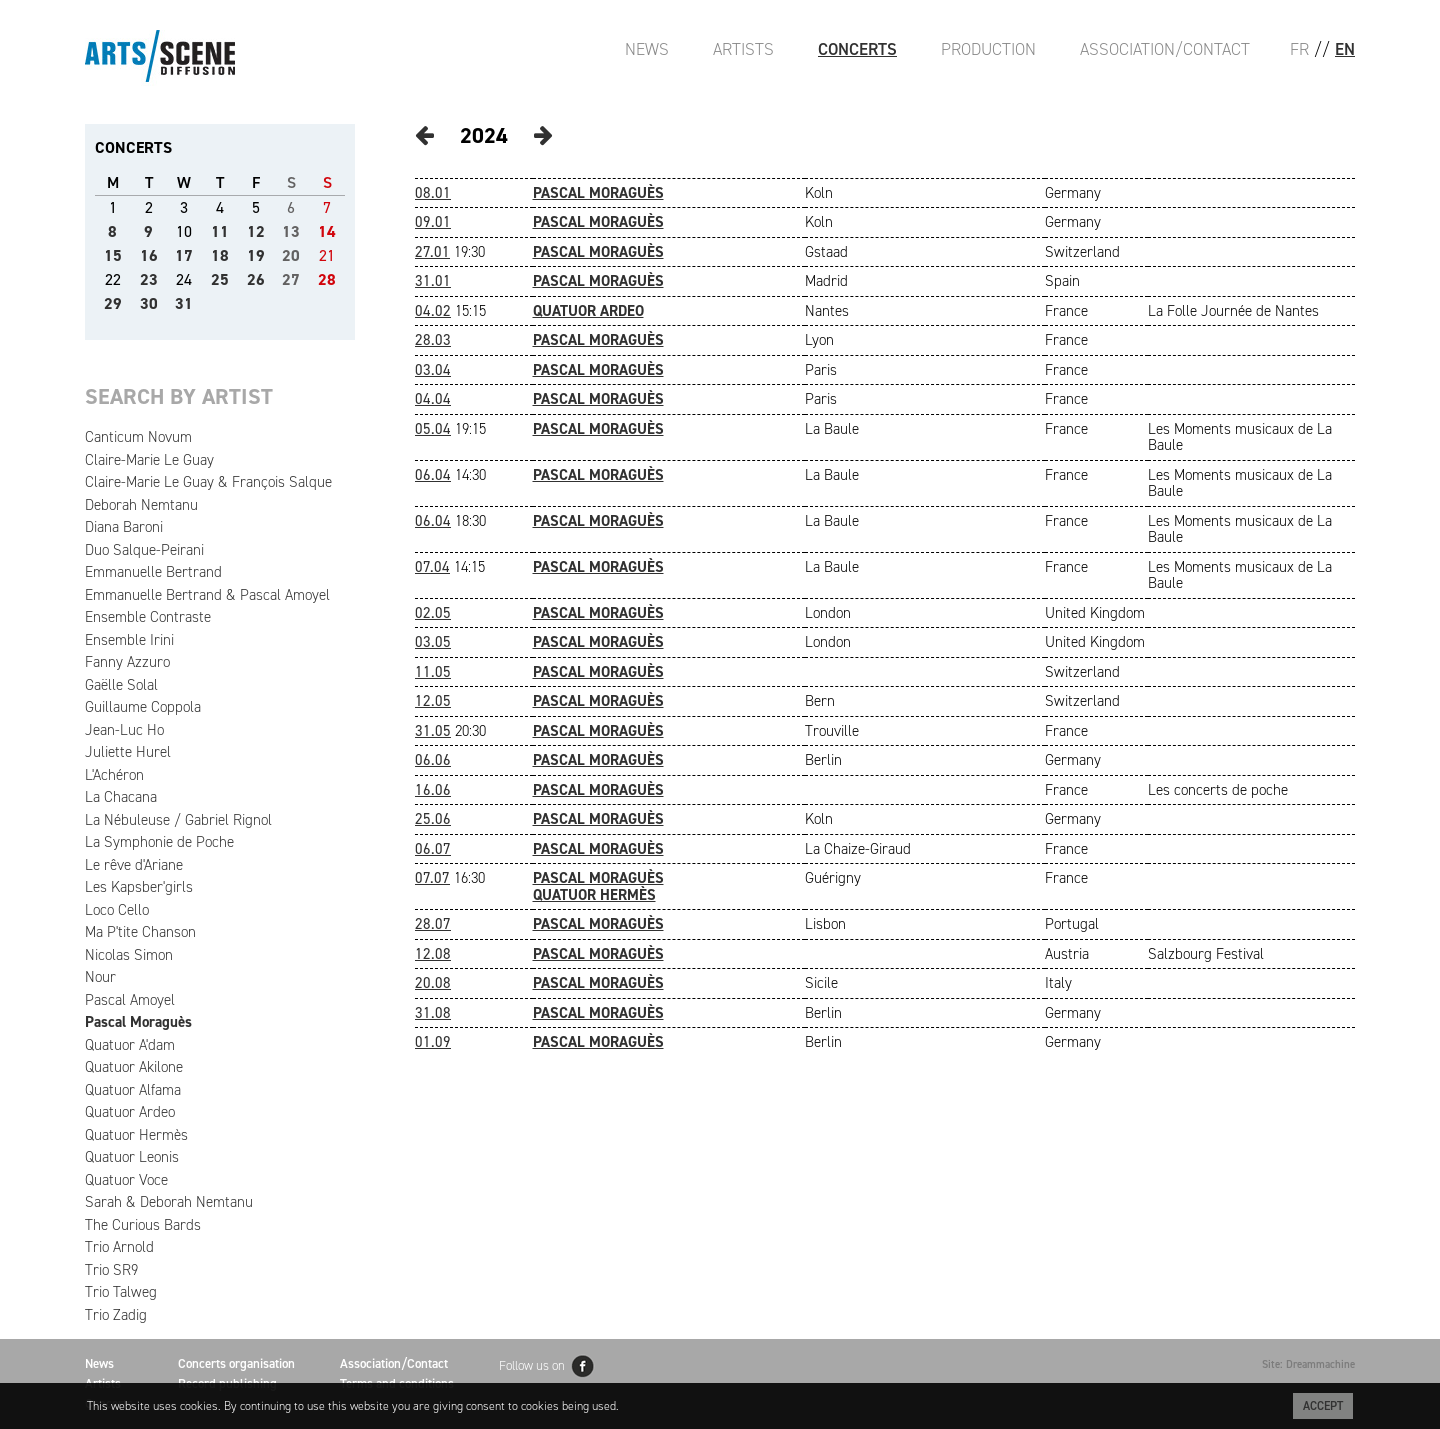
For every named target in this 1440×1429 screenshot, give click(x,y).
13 (291, 231)
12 (256, 231)
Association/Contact (1165, 49)
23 (149, 279)
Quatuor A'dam (130, 1045)
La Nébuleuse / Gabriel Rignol (178, 820)
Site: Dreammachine (1308, 1364)
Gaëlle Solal (121, 685)
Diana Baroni (124, 527)
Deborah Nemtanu (141, 505)
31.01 (433, 281)
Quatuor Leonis (132, 1157)
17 (184, 255)
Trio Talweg (121, 1292)
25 (220, 279)
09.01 (433, 222)
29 (113, 303)
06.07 (433, 849)
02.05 (433, 613)
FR (1299, 49)
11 (220, 231)
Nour (100, 977)
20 (291, 255)
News (647, 49)
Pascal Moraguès (138, 1022)
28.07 (433, 924)
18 (220, 255)
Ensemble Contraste (148, 617)
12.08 (433, 954)
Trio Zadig (116, 1315)
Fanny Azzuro (127, 662)
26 (256, 279)
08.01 (433, 193)
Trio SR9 (111, 1270)
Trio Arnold (119, 1247)
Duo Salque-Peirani (144, 550)
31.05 (433, 731)
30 (149, 303)
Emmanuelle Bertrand (153, 572)
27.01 (432, 252)
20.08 (433, 983)
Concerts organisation (236, 1363)
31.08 (433, 1013)
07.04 (432, 567)
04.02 (433, 311)
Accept (1323, 1406)
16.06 (433, 790)
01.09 (433, 1042)
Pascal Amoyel (130, 1000)
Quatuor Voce (126, 1180)
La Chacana (121, 797)
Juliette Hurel (128, 752)
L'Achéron (114, 775)
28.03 (433, 340)
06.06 (433, 760)
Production (988, 49)
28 (327, 279)
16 (149, 255)
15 (113, 255)
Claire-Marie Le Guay (149, 460)
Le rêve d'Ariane (134, 865)
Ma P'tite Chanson (140, 932)
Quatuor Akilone (134, 1067)
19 (256, 255)
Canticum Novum (138, 437)
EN (1345, 49)
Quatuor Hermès (136, 1135)
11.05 (433, 672)
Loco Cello (117, 910)
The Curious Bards (143, 1225)
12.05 (433, 701)
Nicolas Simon (129, 955)
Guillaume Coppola (143, 707)
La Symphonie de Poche (159, 842)
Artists (743, 49)
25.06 (433, 819)
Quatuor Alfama (133, 1090)
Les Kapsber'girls (139, 887)
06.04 (433, 475)
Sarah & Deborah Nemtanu (169, 1202)
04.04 (433, 399)
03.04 (433, 370)
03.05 (433, 642)
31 (184, 303)
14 (327, 231)
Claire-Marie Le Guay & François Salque (208, 482)
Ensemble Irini (129, 640)
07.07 (432, 878)
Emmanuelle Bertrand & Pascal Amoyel (207, 595)
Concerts (857, 49)
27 (291, 279)
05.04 (433, 429)
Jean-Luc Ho (124, 730)
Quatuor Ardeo (130, 1112)
